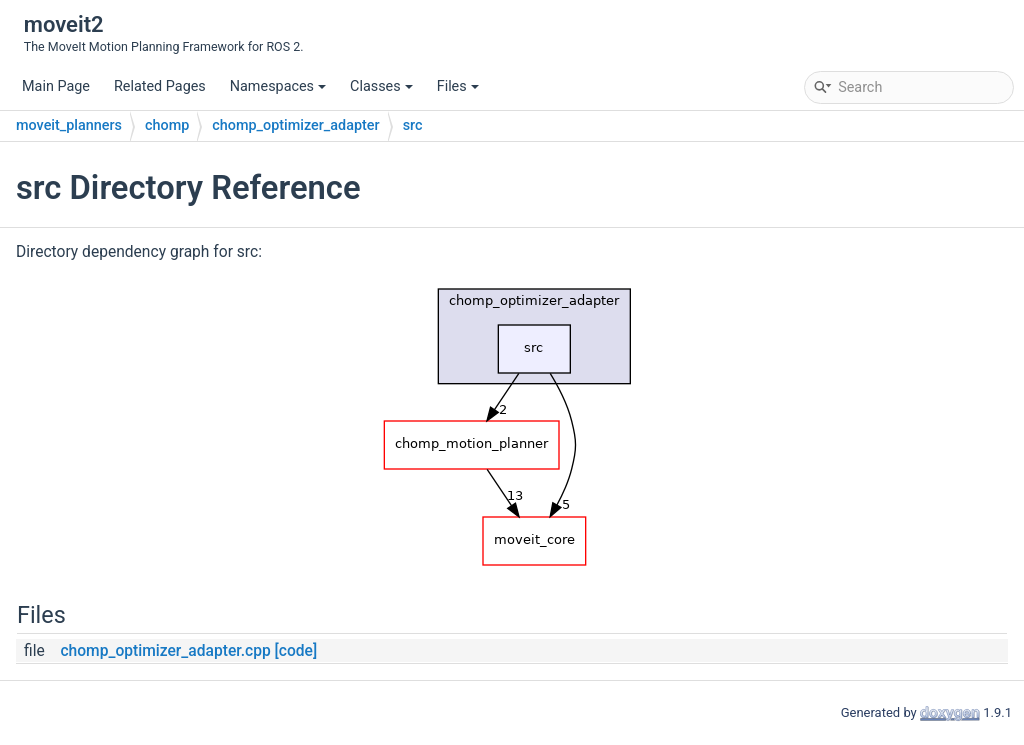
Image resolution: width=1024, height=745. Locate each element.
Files (458, 86)
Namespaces (278, 86)
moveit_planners (69, 125)
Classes (381, 86)
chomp (167, 125)
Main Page (56, 86)
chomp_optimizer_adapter (295, 125)
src (413, 125)
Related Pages (160, 86)
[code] (296, 651)
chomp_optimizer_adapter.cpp (165, 651)
